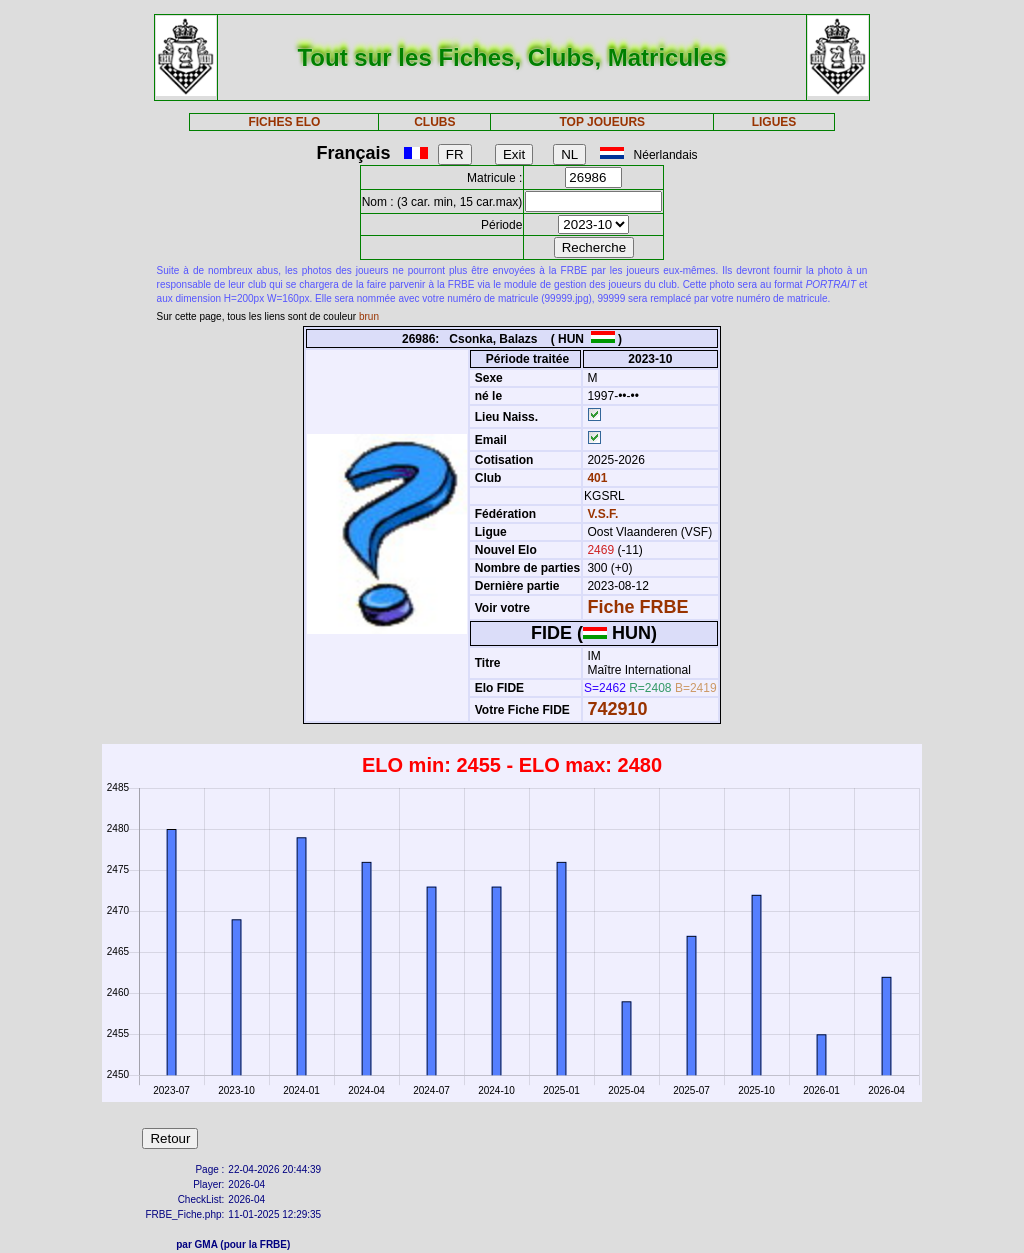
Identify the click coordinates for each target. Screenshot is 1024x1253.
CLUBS (434, 122)
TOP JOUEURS (603, 122)
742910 (617, 709)
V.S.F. (602, 514)
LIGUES (774, 122)
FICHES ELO (284, 122)
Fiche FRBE (637, 607)
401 (595, 478)
